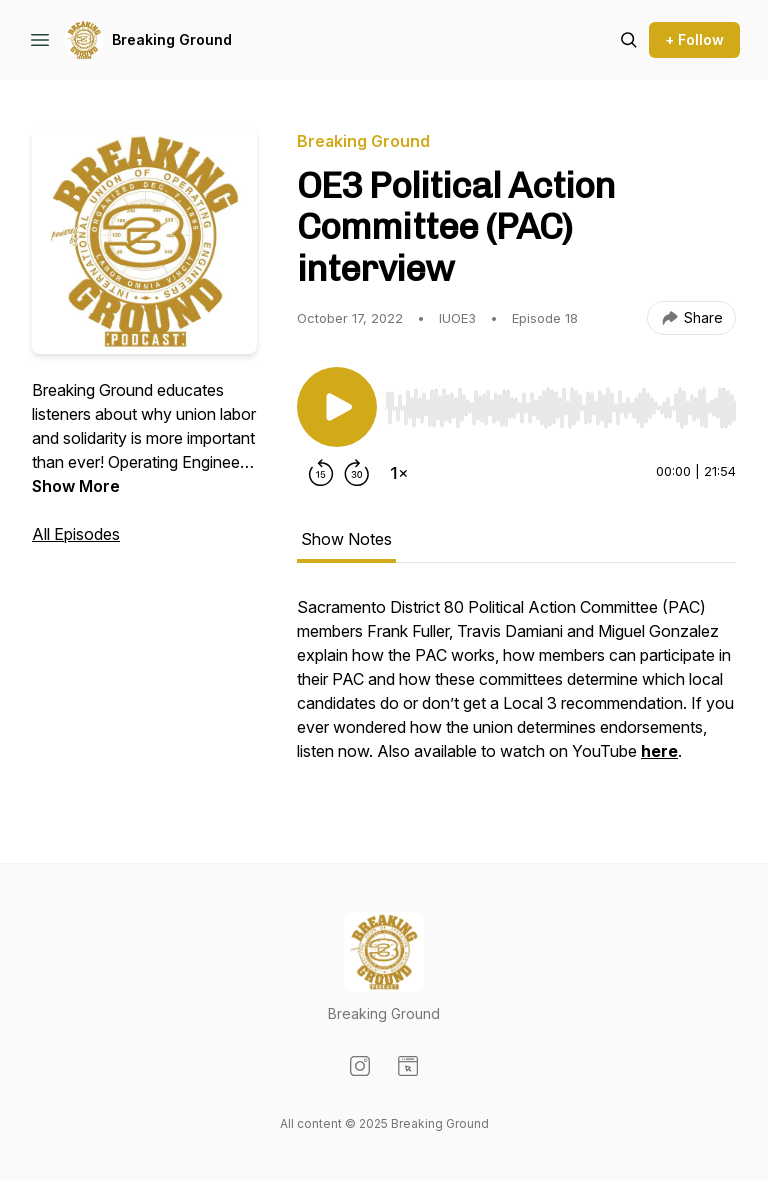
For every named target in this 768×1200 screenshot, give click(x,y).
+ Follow (694, 39)
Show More (76, 486)
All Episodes (76, 534)
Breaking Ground (172, 39)
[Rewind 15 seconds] (321, 473)
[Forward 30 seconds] (357, 473)
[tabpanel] (516, 689)
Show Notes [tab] (346, 539)
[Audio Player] (560, 402)
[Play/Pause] (337, 407)
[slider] (560, 408)
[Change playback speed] (399, 473)
